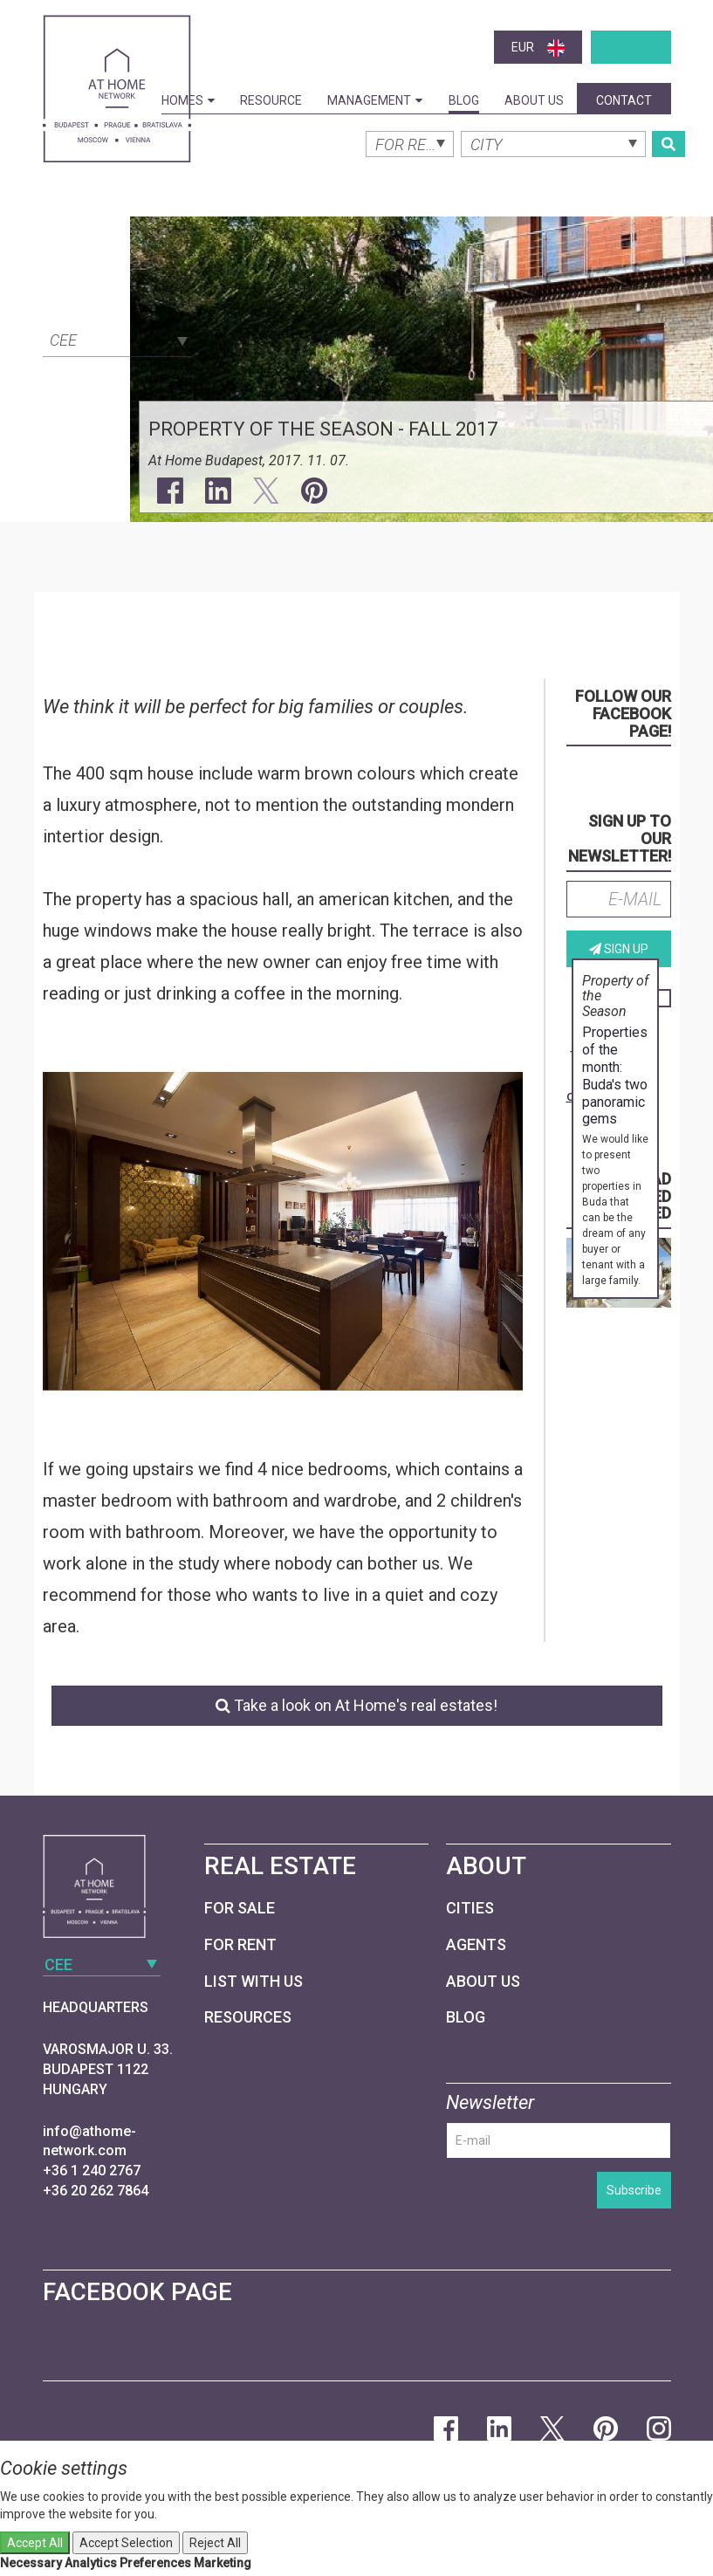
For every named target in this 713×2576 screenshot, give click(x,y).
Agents (476, 1944)
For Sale (239, 1908)
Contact (624, 100)
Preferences (155, 2563)
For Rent (240, 1944)
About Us (534, 100)
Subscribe (634, 2190)
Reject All (215, 2543)
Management (374, 100)
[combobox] (117, 338)
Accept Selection (126, 2543)
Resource (271, 100)
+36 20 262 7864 (95, 2190)
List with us (253, 1981)
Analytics (91, 2563)
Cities (470, 1908)
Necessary (31, 2563)
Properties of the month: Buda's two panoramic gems (615, 1075)
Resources (247, 2017)
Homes (188, 100)
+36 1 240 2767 (92, 2170)
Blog (464, 100)
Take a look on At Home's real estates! (356, 1705)
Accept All (35, 2543)
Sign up (618, 949)
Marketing (222, 2563)
